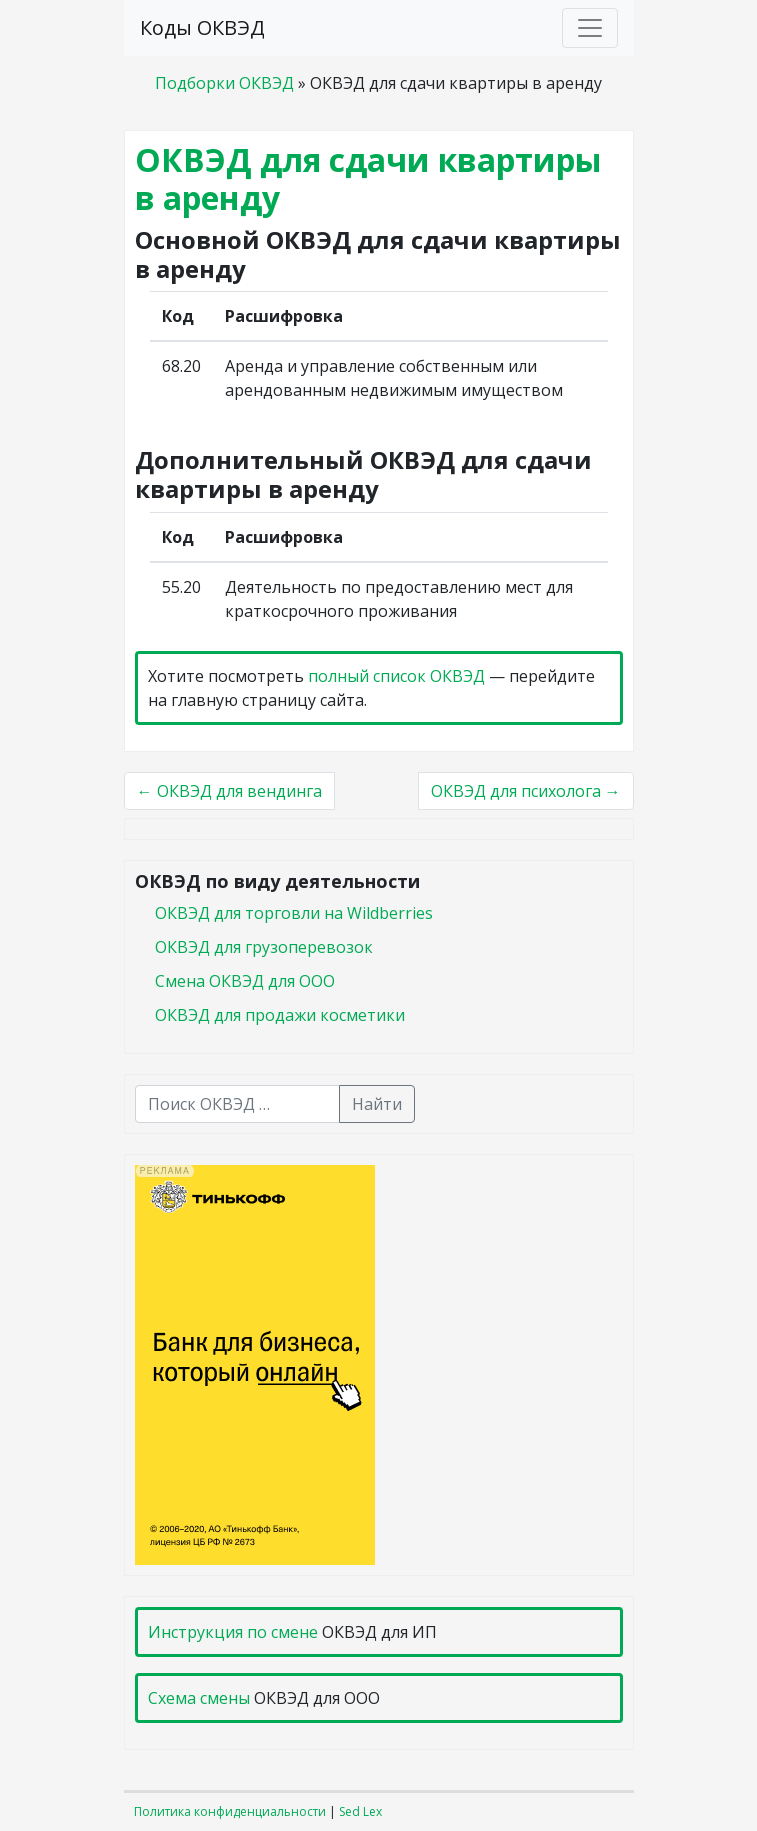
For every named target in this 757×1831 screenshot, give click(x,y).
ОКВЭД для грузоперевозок (264, 947)
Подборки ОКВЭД (224, 83)
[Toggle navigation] (590, 28)
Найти (377, 1104)
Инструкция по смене (233, 1632)
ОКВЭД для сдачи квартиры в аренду (368, 178)
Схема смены (199, 1698)
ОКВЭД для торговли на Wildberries (294, 913)
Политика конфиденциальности (230, 1811)
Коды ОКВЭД (202, 27)
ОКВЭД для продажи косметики (280, 1015)
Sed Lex (360, 1811)
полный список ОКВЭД (396, 676)
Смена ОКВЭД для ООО (245, 981)
